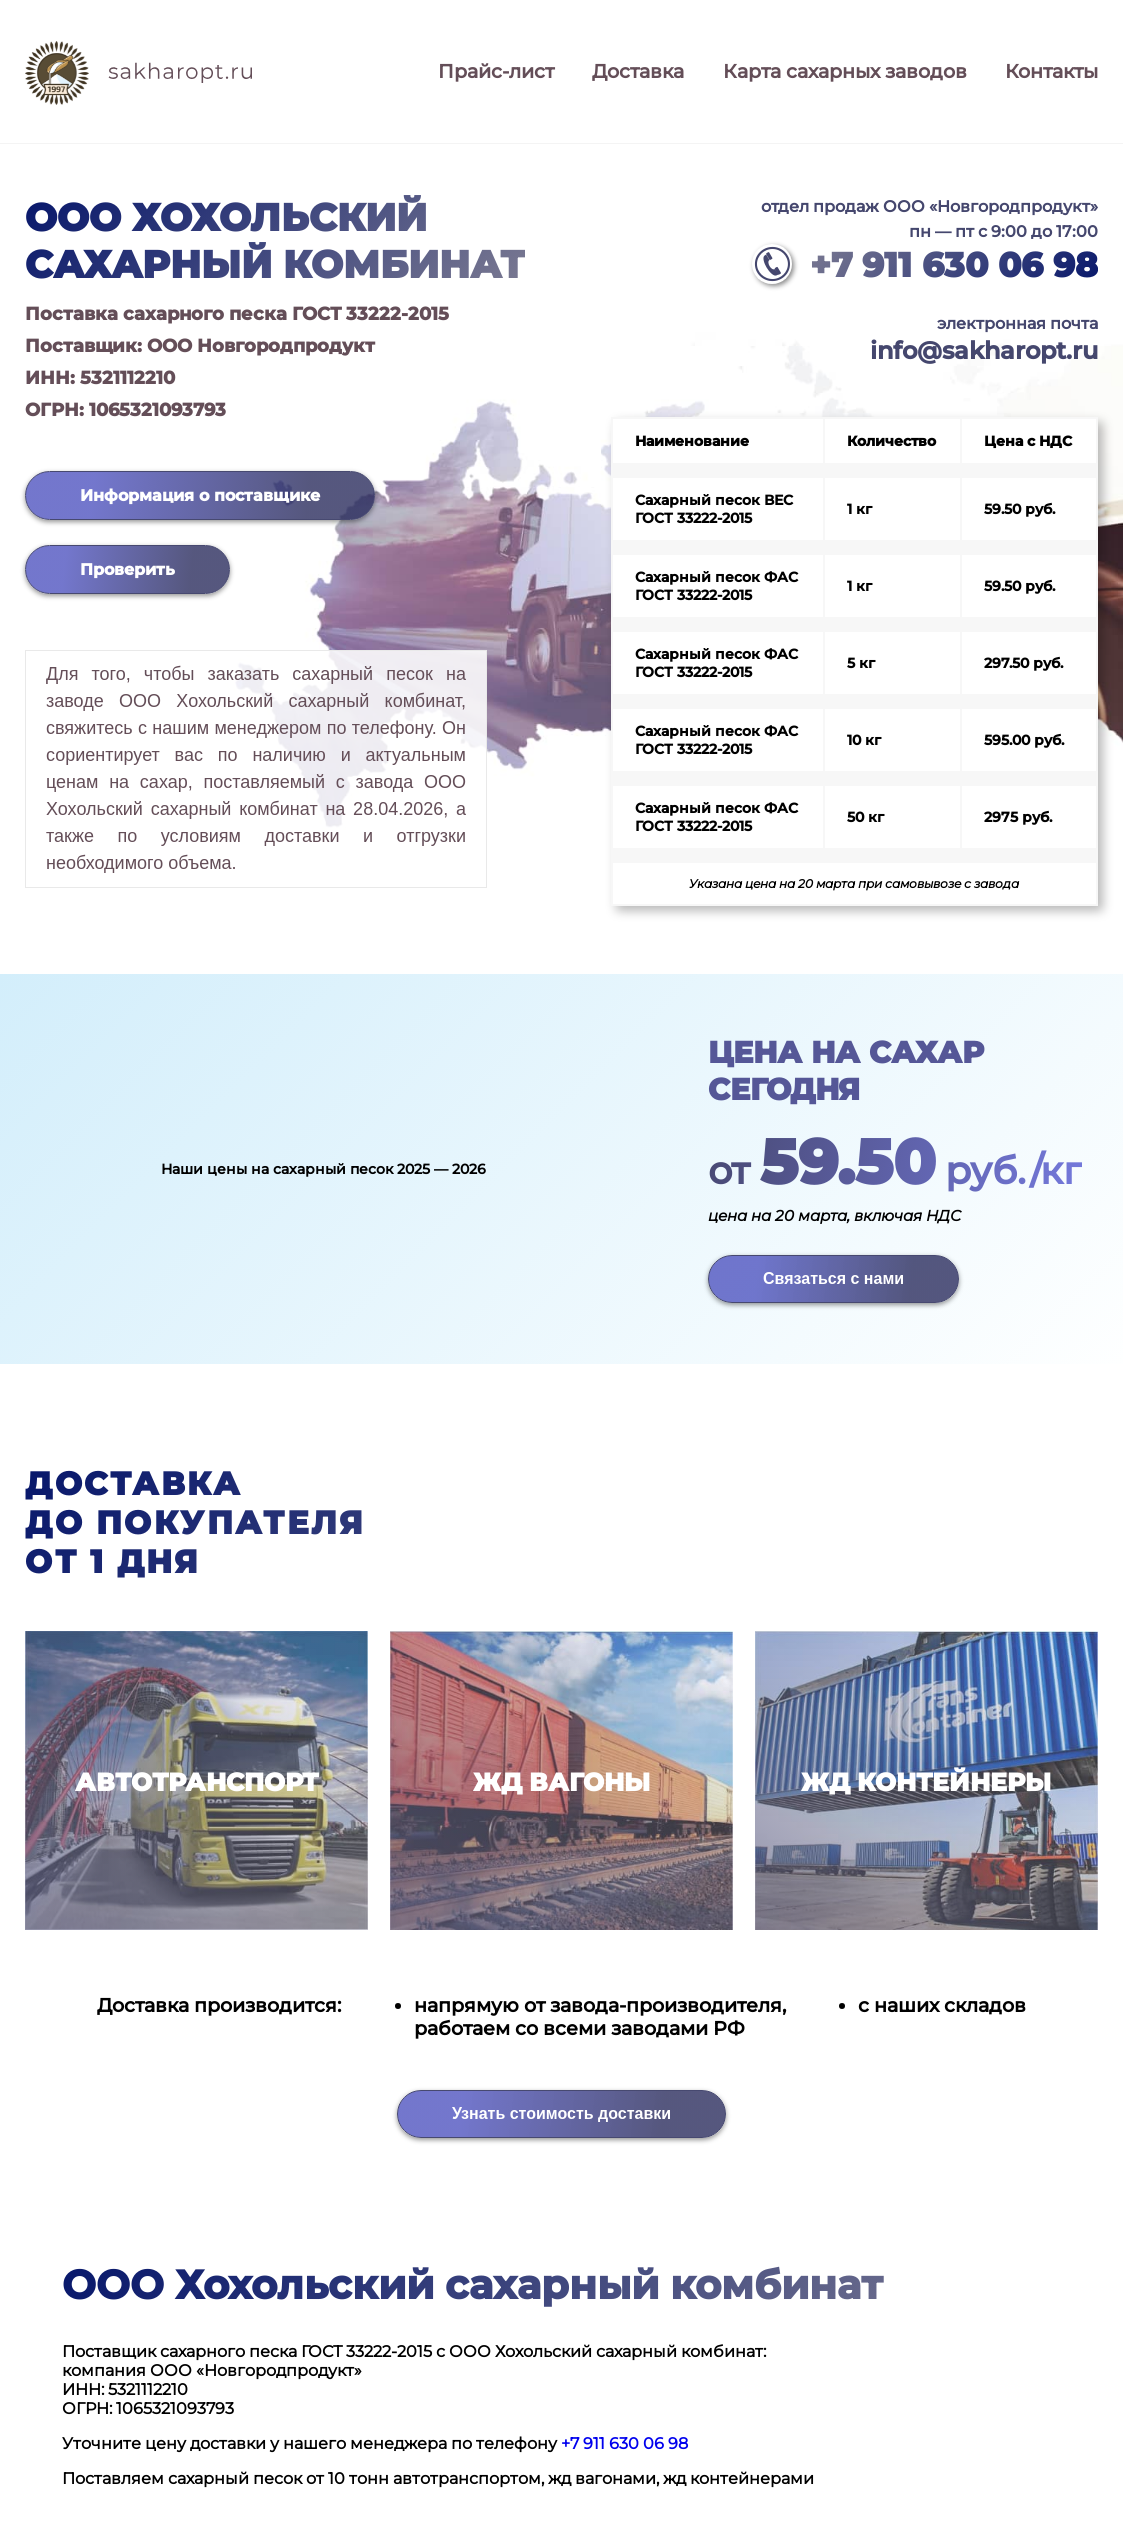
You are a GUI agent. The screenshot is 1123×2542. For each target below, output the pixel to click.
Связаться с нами (833, 1278)
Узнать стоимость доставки (561, 2113)
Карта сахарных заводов (845, 71)
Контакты (1051, 71)
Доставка (638, 71)
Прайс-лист (496, 71)
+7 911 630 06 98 (954, 265)
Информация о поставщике (200, 495)
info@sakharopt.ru (984, 350)
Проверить (127, 569)
